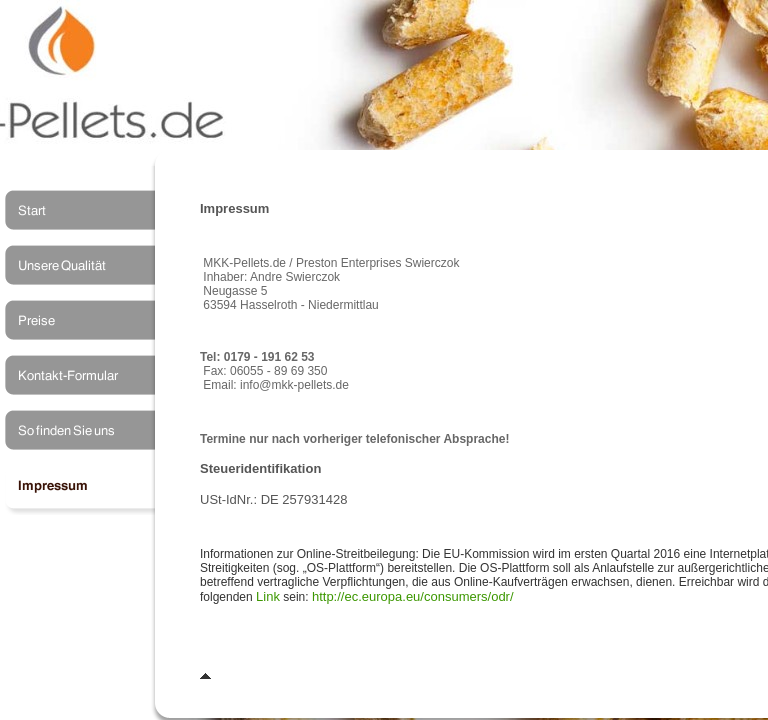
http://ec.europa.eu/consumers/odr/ (413, 596)
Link (268, 596)
